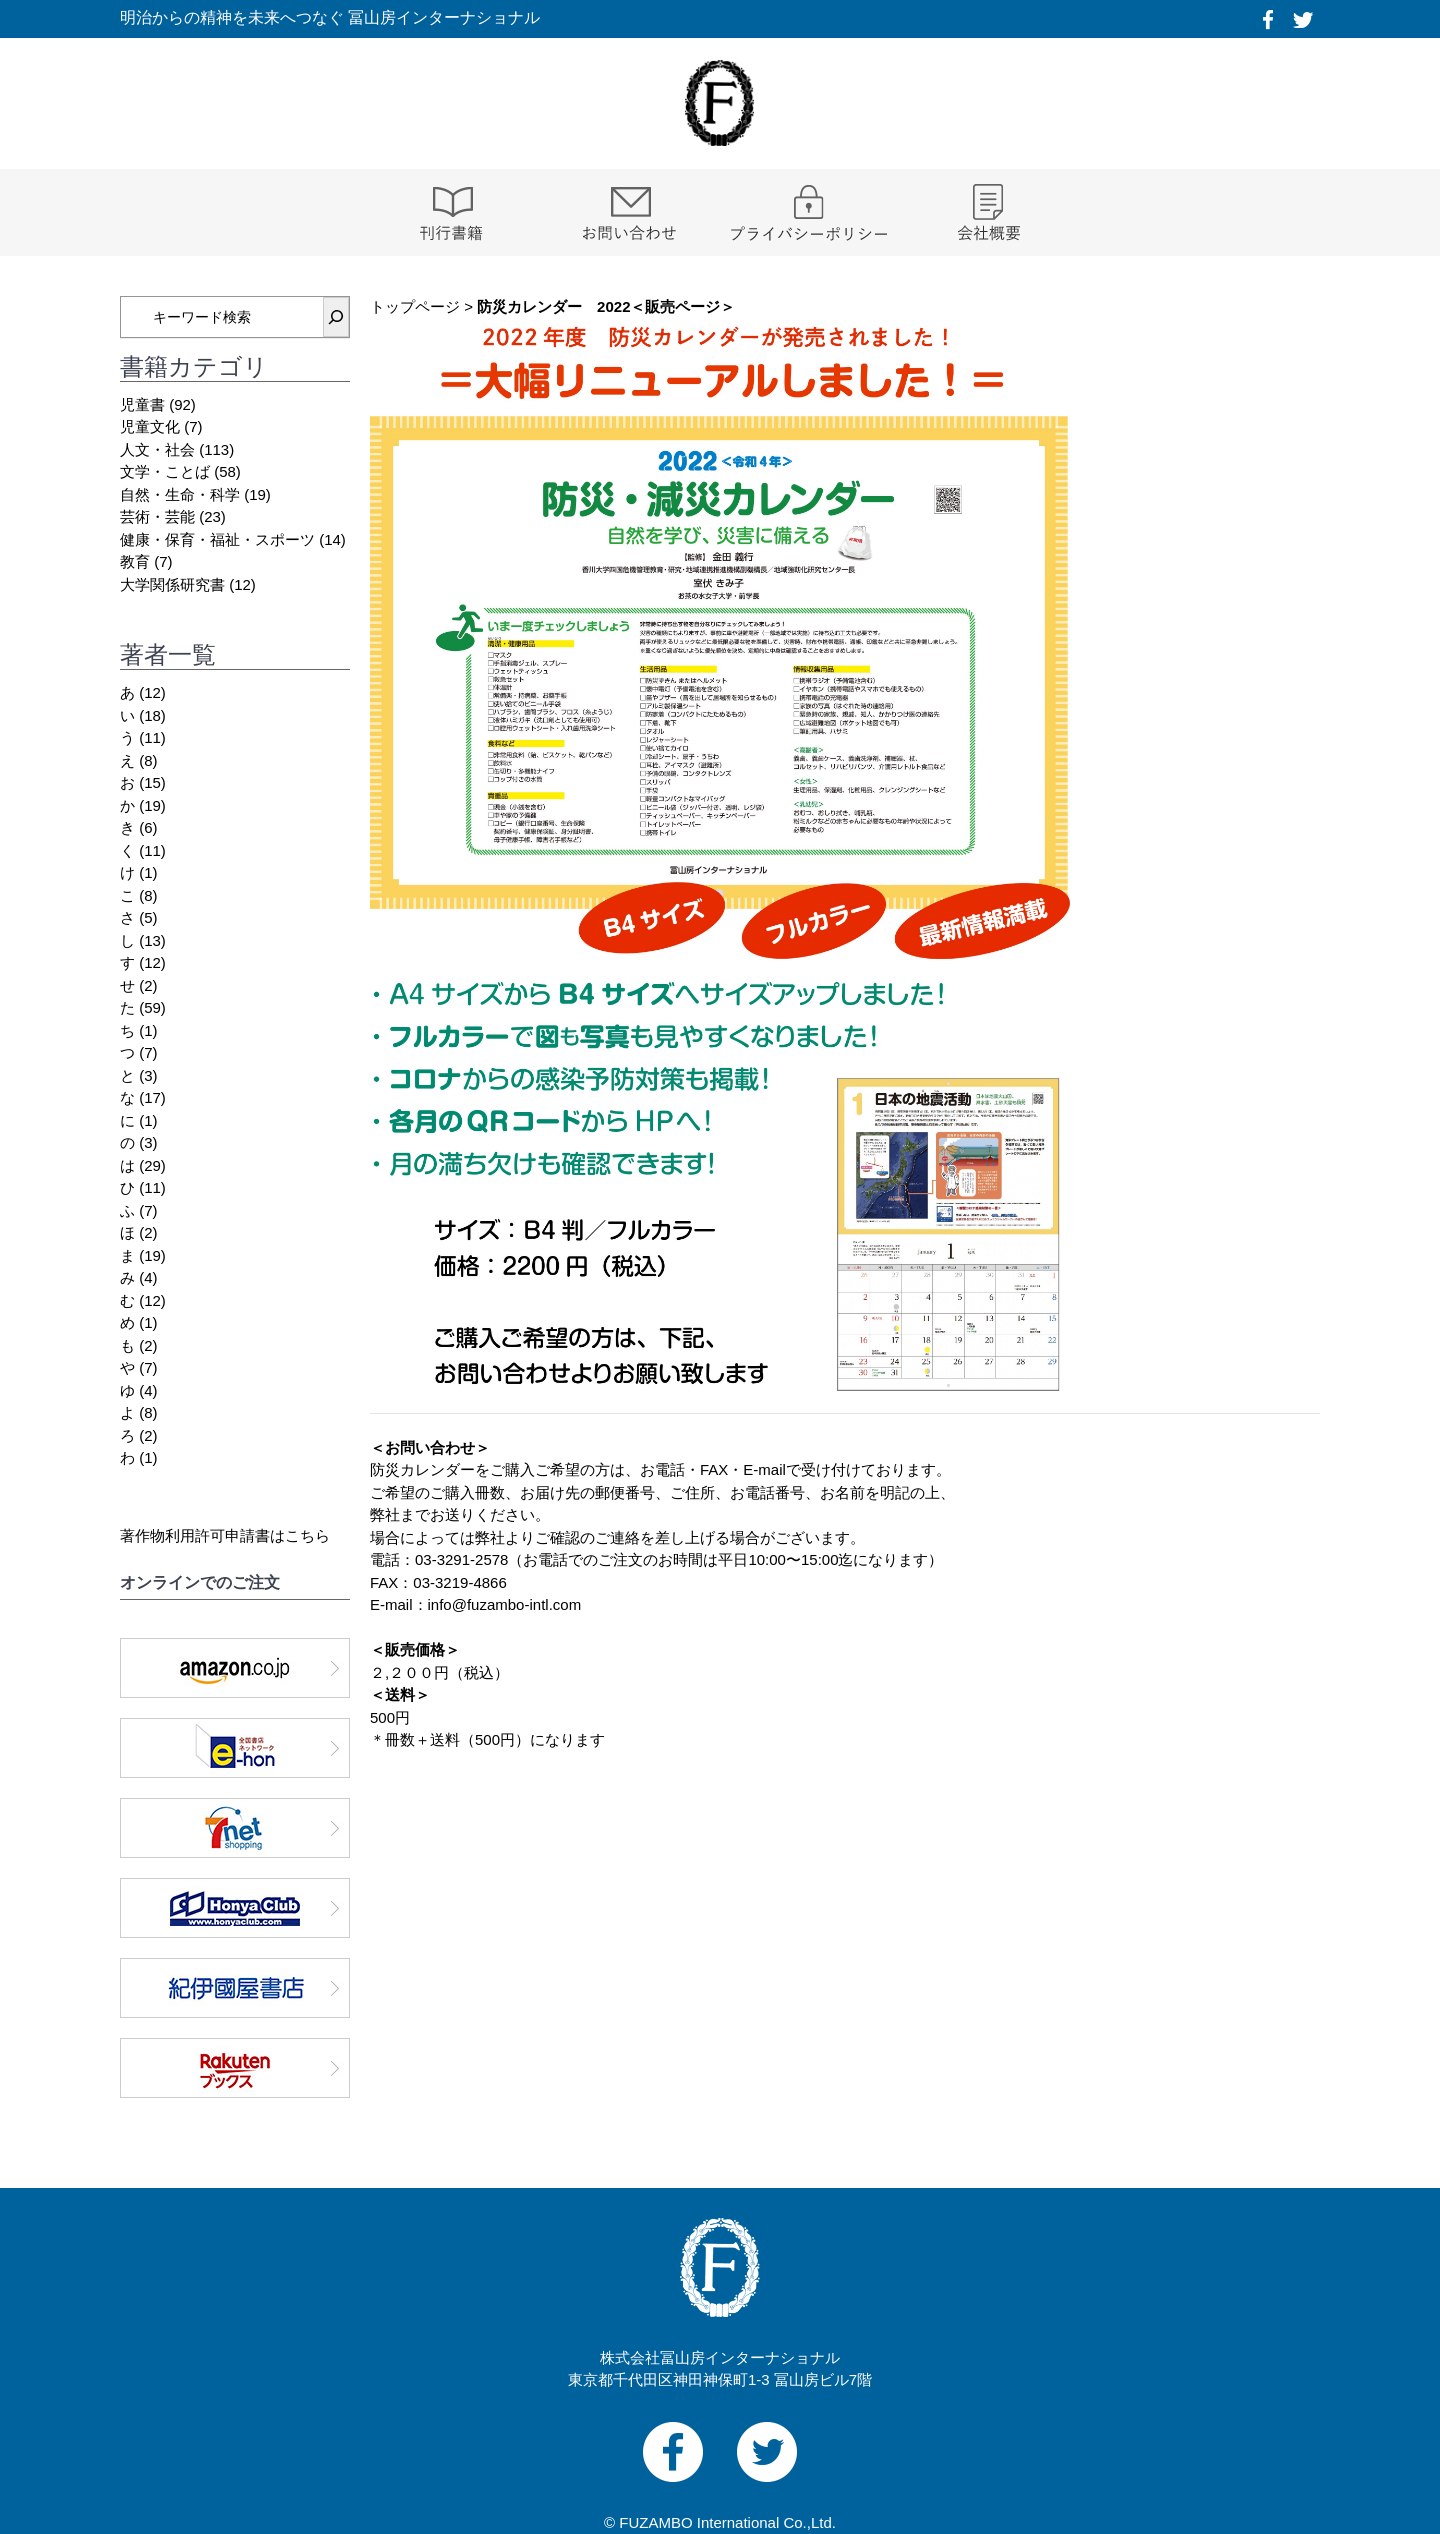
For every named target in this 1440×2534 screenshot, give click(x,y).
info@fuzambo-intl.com (505, 1604)
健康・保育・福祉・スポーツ (217, 539)
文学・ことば (165, 471)
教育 (135, 561)
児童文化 (150, 426)
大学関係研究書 (172, 584)
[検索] (336, 317)
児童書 (142, 404)
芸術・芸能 (157, 516)
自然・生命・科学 (180, 494)
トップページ (415, 306)
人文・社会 (157, 449)
